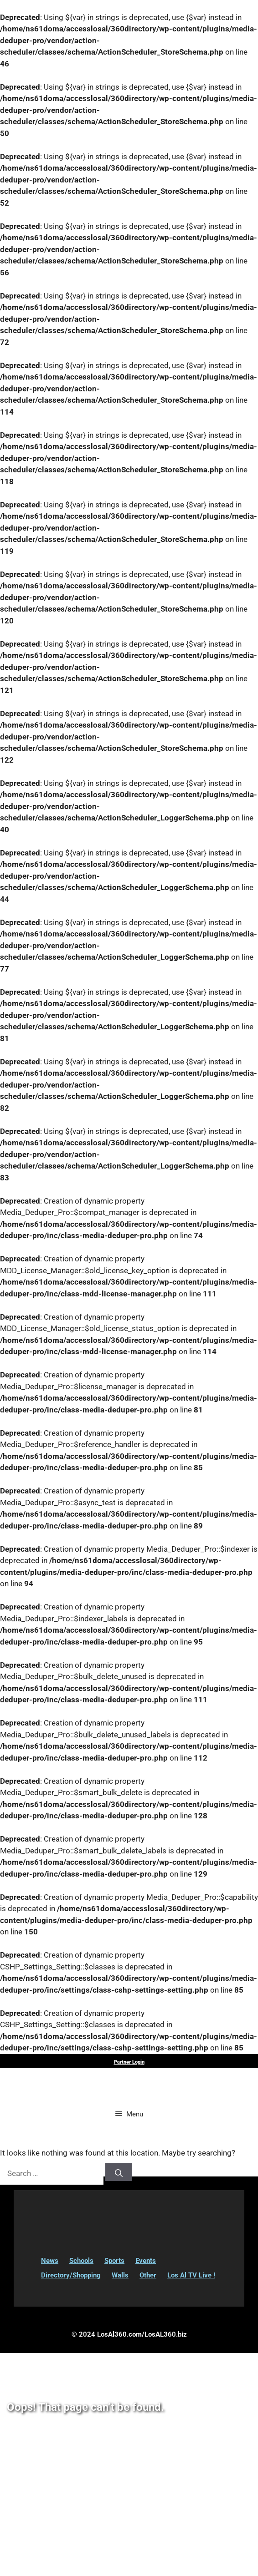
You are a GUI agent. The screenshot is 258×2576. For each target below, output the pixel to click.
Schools (81, 2261)
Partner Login (129, 2062)
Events (145, 2261)
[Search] (118, 2172)
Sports (114, 2261)
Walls (120, 2275)
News (49, 2261)
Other (147, 2275)
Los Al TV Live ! (191, 2275)
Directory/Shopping (71, 2275)
